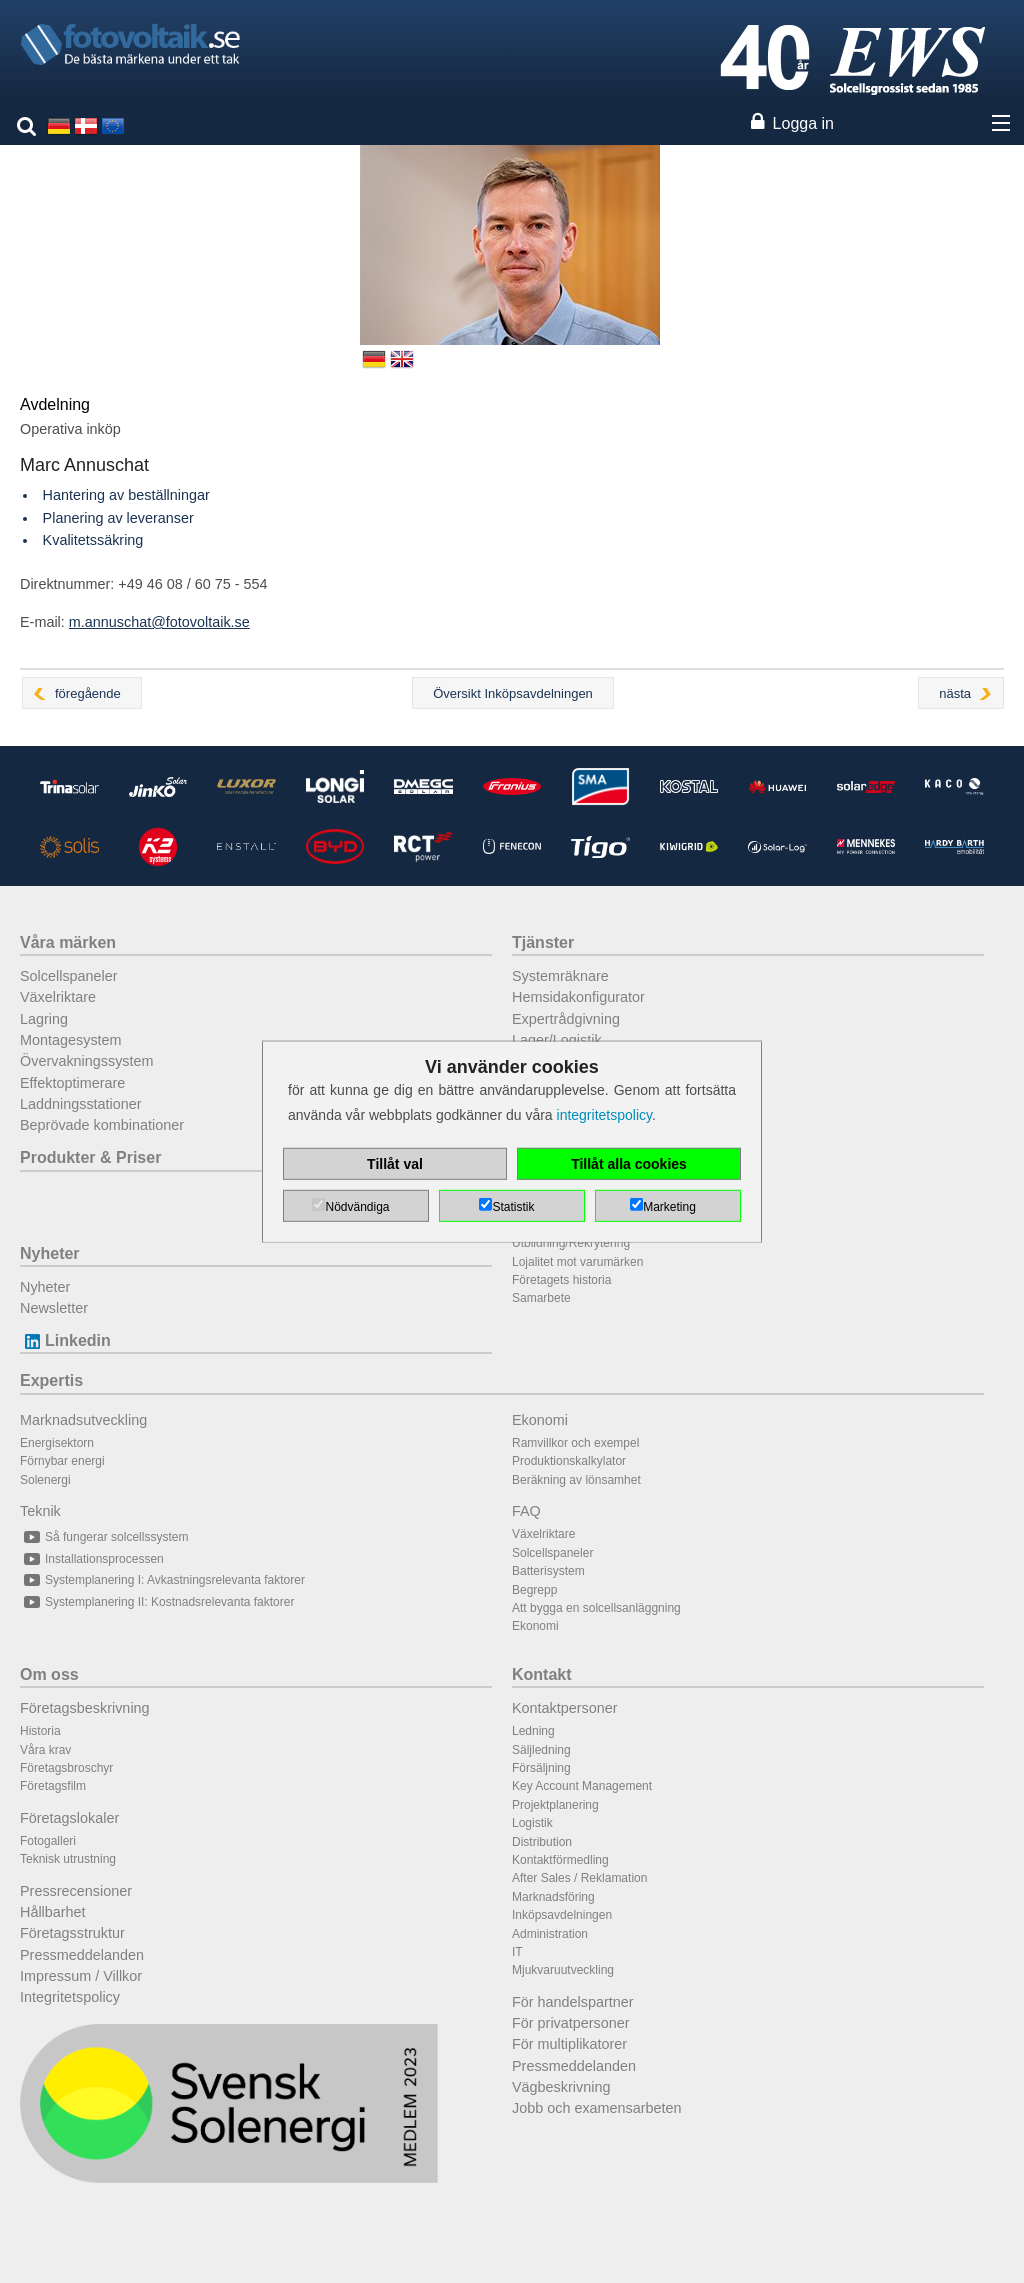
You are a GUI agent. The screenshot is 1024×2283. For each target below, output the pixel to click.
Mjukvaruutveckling (563, 1970)
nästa (955, 693)
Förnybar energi (62, 1461)
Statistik (513, 1207)
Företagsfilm (53, 1786)
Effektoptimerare (72, 1083)
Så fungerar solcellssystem (104, 1537)
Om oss (49, 1674)
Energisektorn (57, 1443)
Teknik (40, 1511)
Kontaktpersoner (565, 1708)
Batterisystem (548, 1571)
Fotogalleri (48, 1841)
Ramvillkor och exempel (575, 1443)
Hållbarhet (53, 1912)
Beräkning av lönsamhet (576, 1480)
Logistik (532, 1823)
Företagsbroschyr (66, 1768)
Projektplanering (555, 1805)
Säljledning (541, 1750)
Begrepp (534, 1590)
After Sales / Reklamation (579, 1878)
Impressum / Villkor (81, 1976)
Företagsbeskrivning (85, 1708)
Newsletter (54, 1308)
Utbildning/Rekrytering (571, 1243)
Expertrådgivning (566, 1019)
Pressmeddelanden (82, 1955)
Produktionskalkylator (569, 1461)
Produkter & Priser (90, 1157)
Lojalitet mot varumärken (577, 1262)
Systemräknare (560, 976)
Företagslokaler (69, 1818)
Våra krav (45, 1750)
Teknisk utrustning (68, 1859)
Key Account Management (582, 1786)
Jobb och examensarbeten (597, 2108)
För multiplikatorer (569, 2044)
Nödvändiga (357, 1207)
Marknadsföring (553, 1897)
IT (517, 1952)
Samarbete (541, 1298)
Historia (40, 1731)
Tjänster (543, 942)
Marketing (669, 1207)
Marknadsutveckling (83, 1420)
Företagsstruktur (72, 1933)
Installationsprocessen (92, 1559)
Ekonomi (540, 1420)
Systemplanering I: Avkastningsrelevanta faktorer (162, 1580)
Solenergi (45, 1480)
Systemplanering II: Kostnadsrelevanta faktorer (157, 1602)
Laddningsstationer (81, 1104)
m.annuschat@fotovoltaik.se (159, 622)
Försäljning (541, 1768)
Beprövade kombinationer (102, 1125)
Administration (550, 1934)
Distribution (542, 1842)
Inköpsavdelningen (562, 1915)
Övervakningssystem (87, 1061)
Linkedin (65, 1340)
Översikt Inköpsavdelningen (513, 693)
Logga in (803, 123)
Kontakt (542, 1674)
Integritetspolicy (70, 1997)
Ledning (533, 1731)
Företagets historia (561, 1280)
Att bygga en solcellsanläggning (596, 1608)
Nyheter (50, 1253)
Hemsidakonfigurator (578, 997)
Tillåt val (395, 1164)
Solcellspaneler (69, 976)
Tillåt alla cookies (629, 1164)
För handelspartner (573, 2002)
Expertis (51, 1380)
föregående (88, 693)
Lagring (44, 1019)
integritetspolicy (604, 1115)
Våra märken (68, 942)
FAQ (526, 1511)
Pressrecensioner (76, 1891)
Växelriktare (58, 997)
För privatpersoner (571, 2023)
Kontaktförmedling (560, 1860)
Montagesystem (71, 1040)
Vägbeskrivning (561, 2087)
